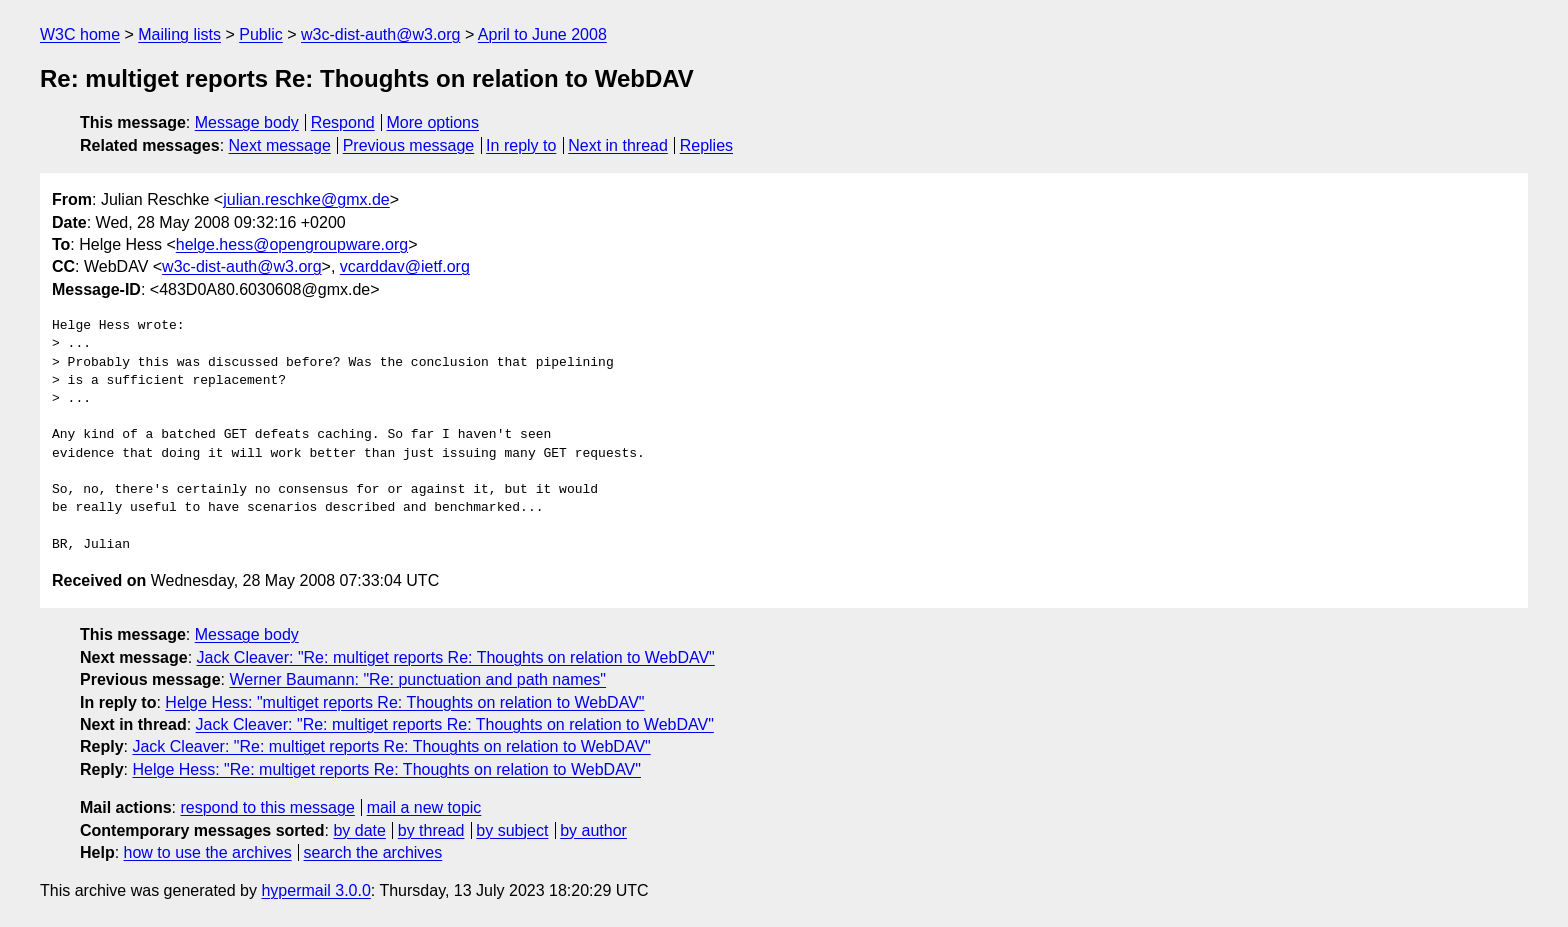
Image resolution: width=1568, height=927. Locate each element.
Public (261, 34)
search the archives (373, 852)
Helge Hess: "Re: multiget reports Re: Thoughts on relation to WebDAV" (386, 769)
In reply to (521, 145)
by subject (512, 830)
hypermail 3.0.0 (315, 890)
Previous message (409, 145)
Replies (706, 145)
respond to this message (267, 807)
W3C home (80, 34)
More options (433, 122)
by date (359, 830)
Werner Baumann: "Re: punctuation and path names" (417, 679)
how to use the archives (208, 852)
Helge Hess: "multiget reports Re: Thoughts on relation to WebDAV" (404, 702)
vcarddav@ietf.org (405, 266)
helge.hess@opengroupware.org (292, 244)
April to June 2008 (542, 34)
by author (593, 830)
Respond (343, 122)
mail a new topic (424, 807)
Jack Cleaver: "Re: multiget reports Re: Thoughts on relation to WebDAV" (456, 657)
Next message (280, 145)
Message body (247, 122)
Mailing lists (179, 34)
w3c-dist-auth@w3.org (380, 34)
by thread (431, 830)
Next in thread (618, 145)
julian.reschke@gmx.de (306, 199)
